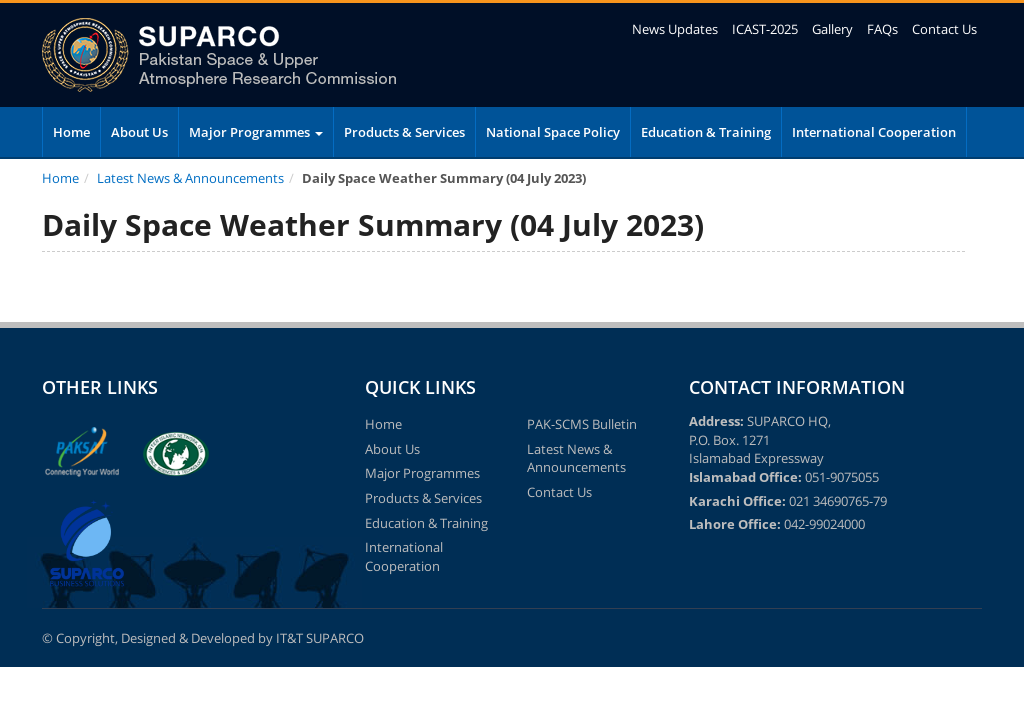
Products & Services (404, 132)
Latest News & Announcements (190, 178)
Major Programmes (256, 132)
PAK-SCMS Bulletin (582, 424)
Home (71, 132)
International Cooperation (874, 132)
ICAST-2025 (765, 29)
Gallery (832, 29)
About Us (139, 132)
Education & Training (706, 132)
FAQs (882, 29)
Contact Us (944, 29)
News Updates (675, 29)
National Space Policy (553, 132)
